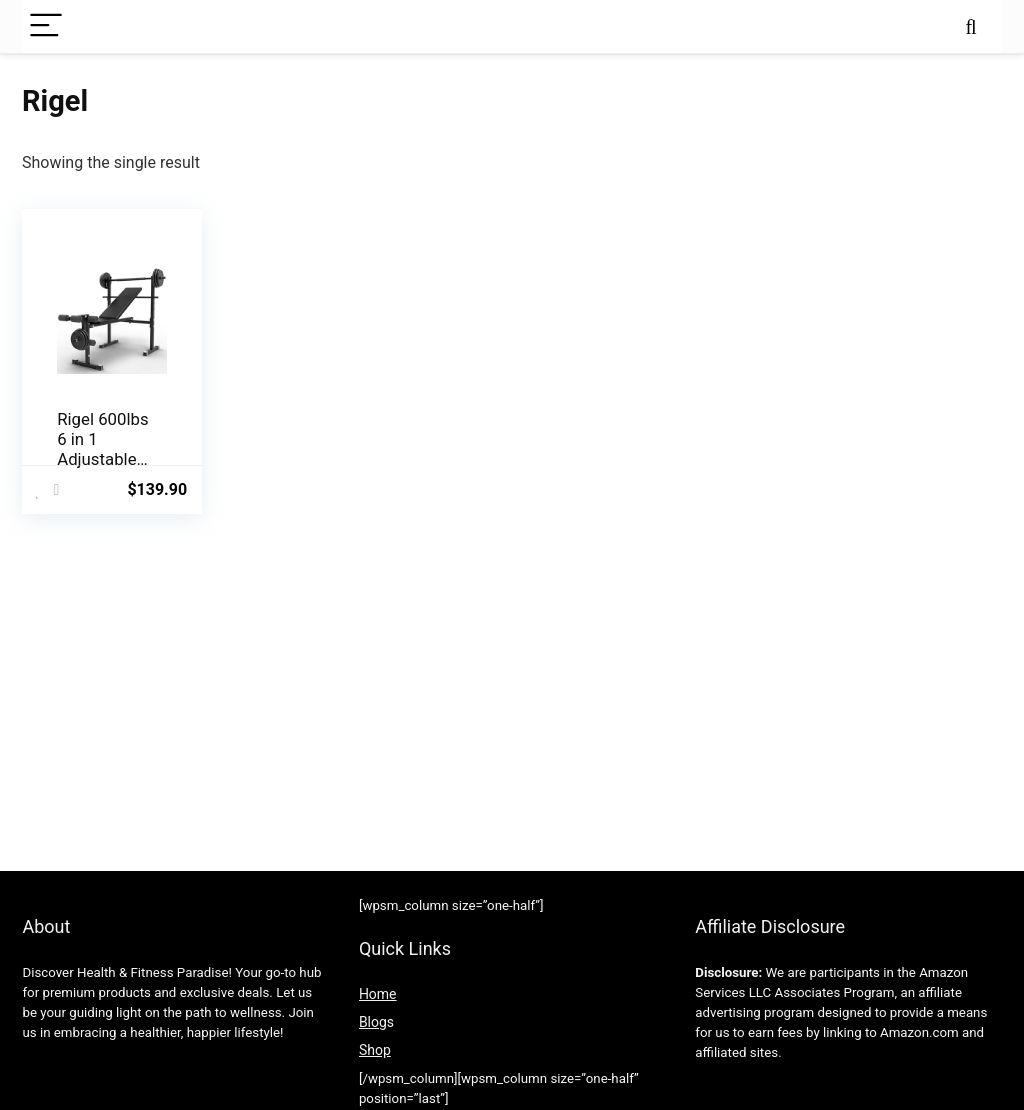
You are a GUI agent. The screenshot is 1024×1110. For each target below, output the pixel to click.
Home (378, 994)
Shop (375, 1050)
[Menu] (46, 26)
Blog (373, 1022)
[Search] (971, 26)
